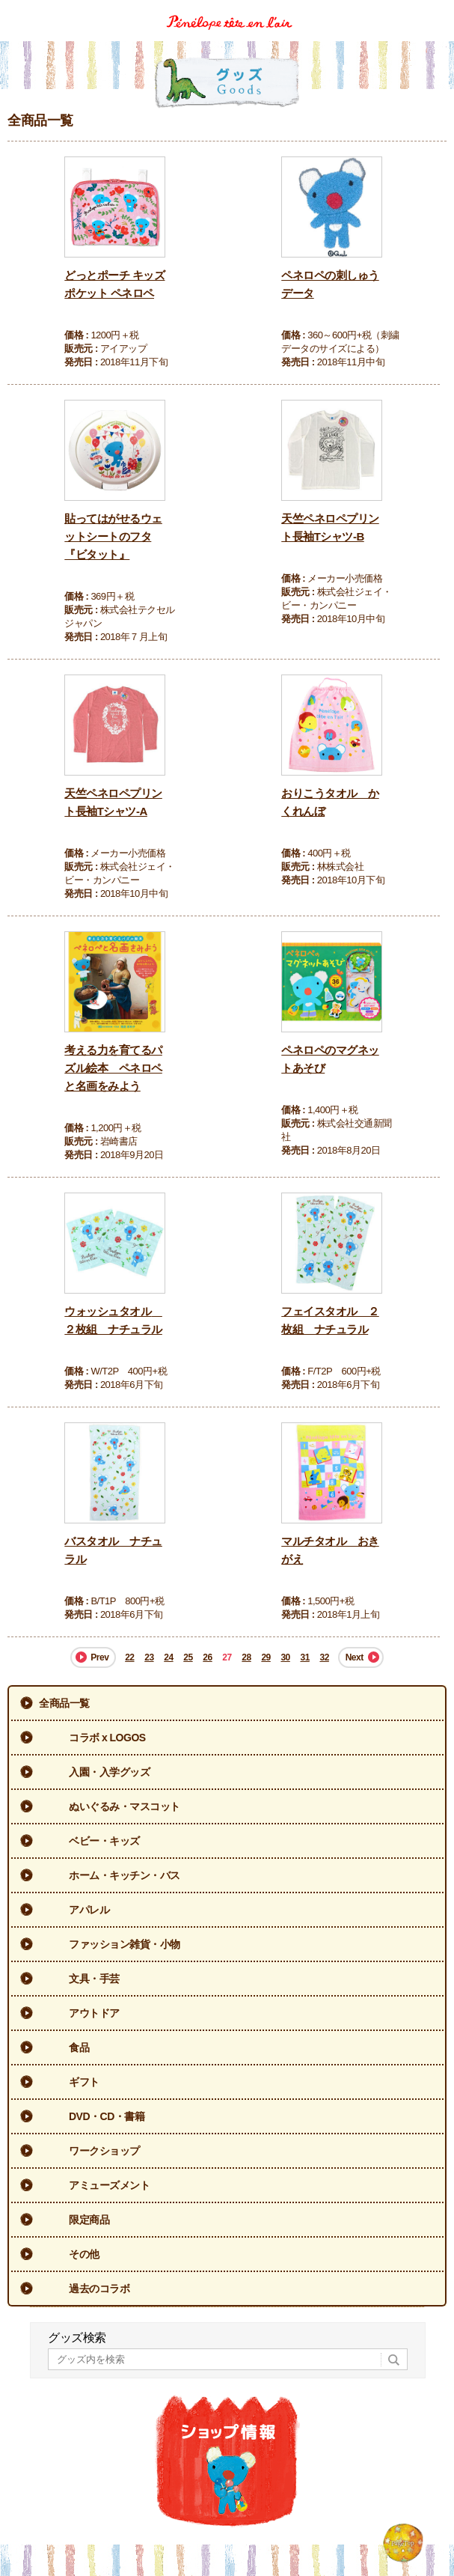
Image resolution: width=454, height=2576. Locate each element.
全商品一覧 (64, 1703)
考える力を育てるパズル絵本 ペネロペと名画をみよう (113, 1068)
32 (323, 1657)
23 (148, 1657)
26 (207, 1657)
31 (304, 1657)
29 (265, 1657)
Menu (437, 10)
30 (284, 1657)
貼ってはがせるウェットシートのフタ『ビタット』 (113, 536)
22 (129, 1657)
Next (354, 1657)
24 (168, 1657)
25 (187, 1657)
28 (246, 1657)
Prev (99, 1657)
